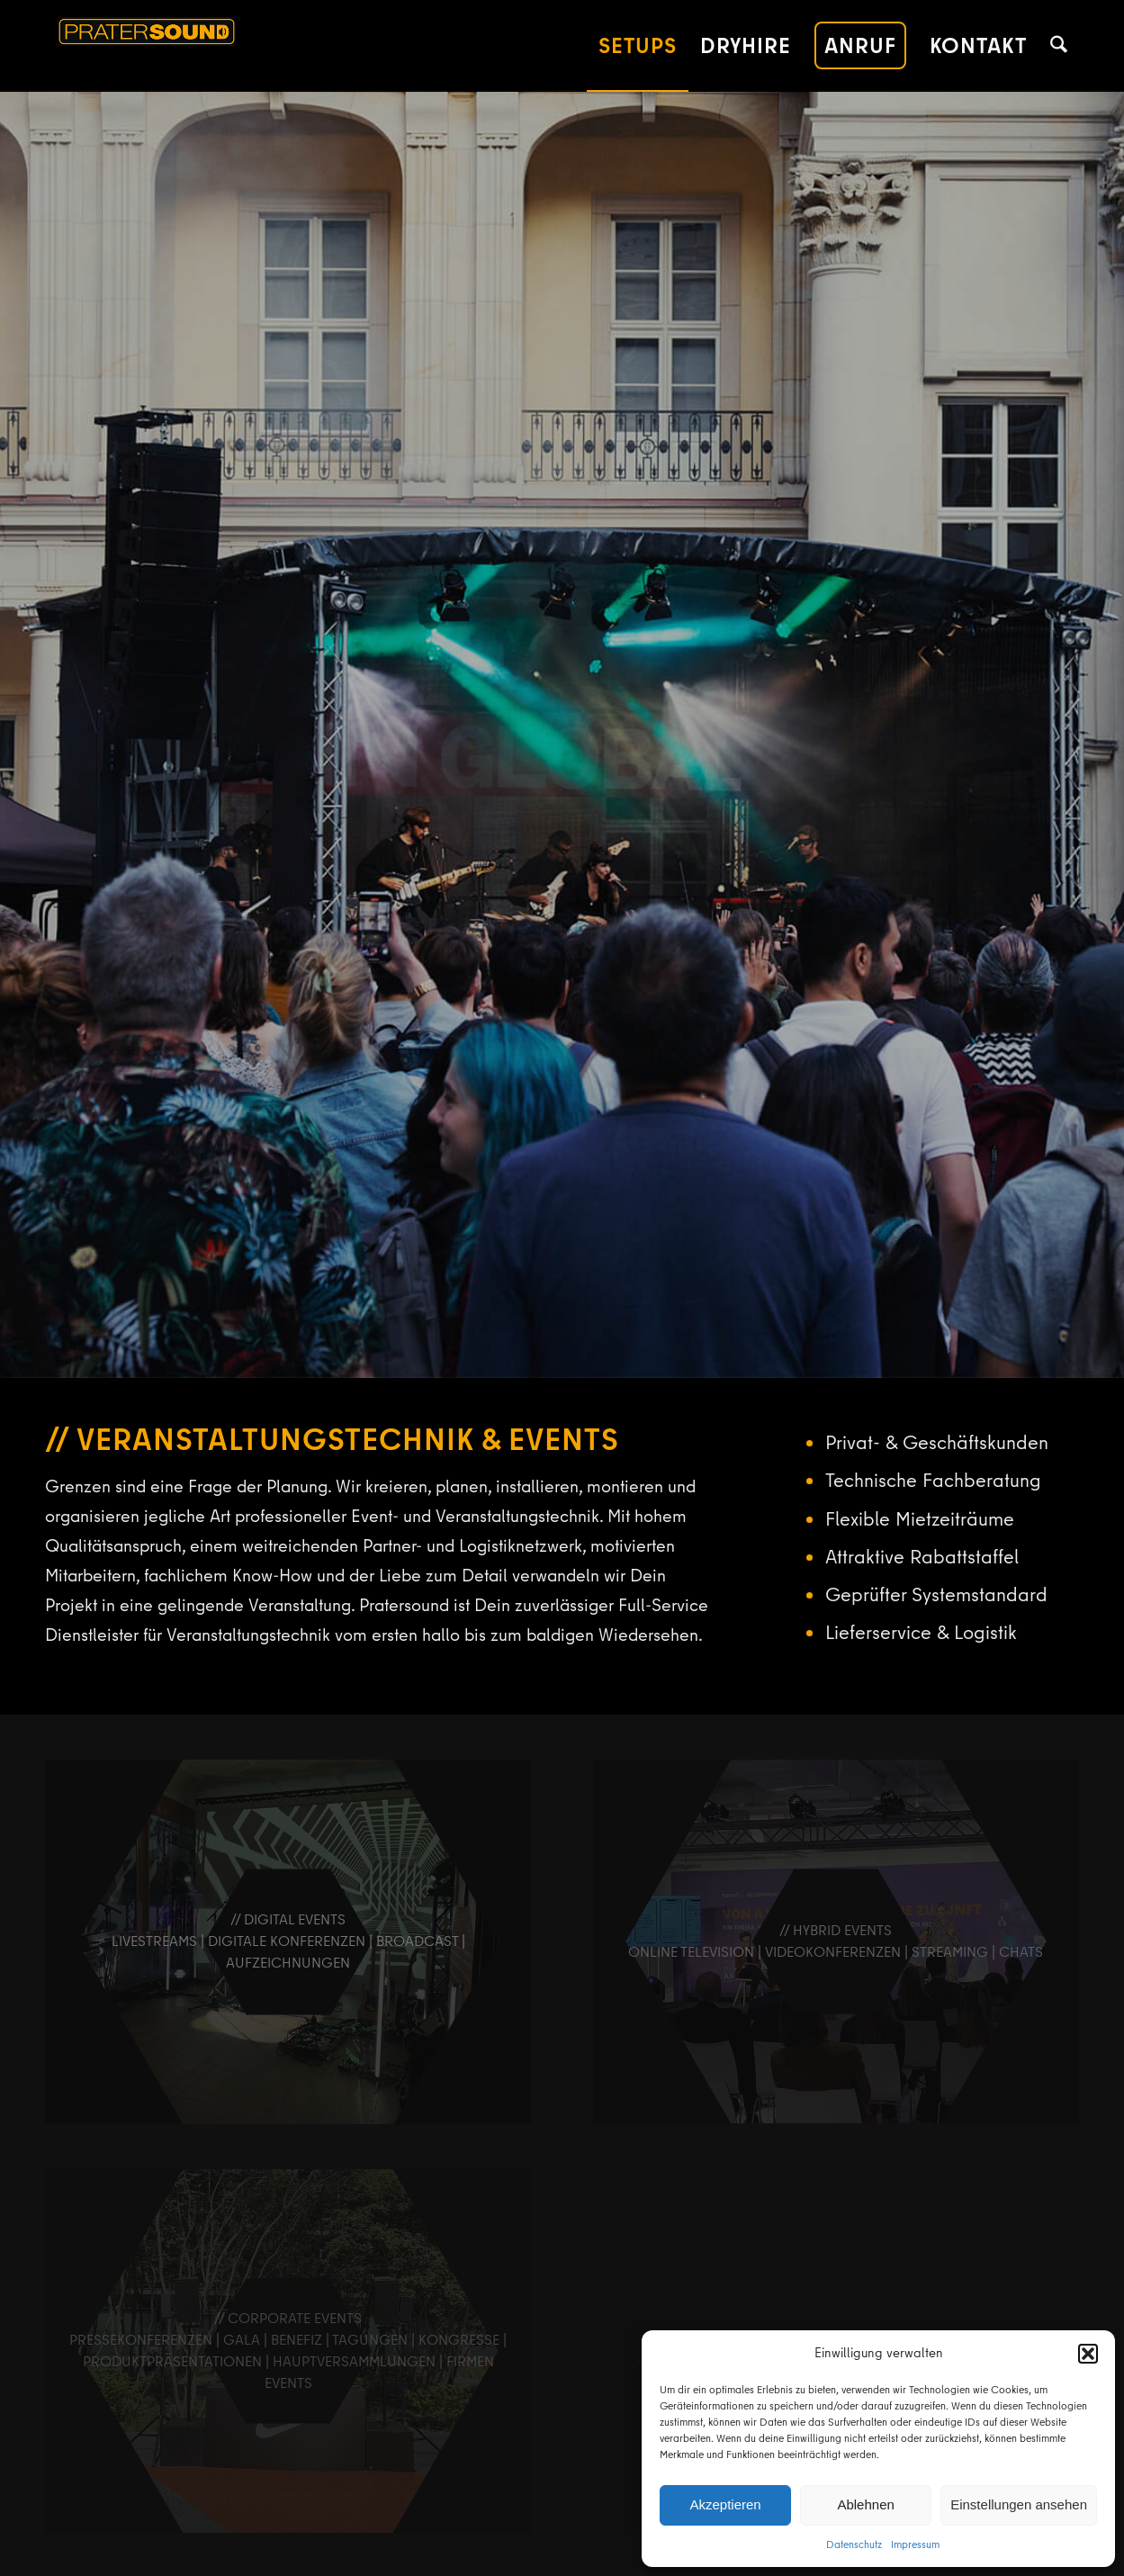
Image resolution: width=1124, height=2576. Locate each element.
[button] (1088, 2354)
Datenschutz (854, 2544)
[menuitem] (637, 46)
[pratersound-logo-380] (221, 46)
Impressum (915, 2544)
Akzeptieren (724, 2504)
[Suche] (1059, 46)
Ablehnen (865, 2504)
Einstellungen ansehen (1018, 2504)
